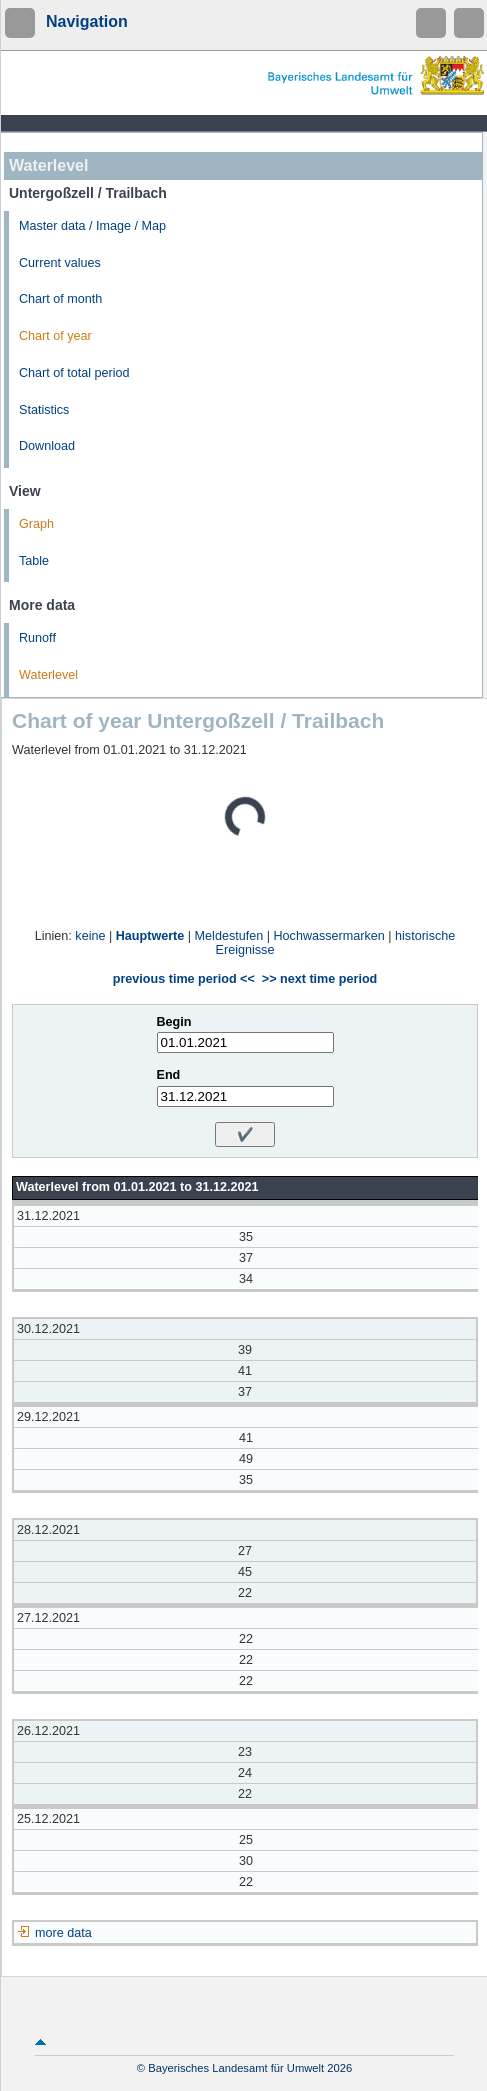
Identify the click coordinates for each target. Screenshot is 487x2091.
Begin (174, 1022)
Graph (36, 524)
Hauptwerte (150, 936)
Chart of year (55, 336)
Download (47, 446)
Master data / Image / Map (92, 226)
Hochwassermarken (328, 936)
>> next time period (319, 979)
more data (63, 1933)
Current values (60, 263)
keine (90, 936)
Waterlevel (48, 675)
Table (34, 561)
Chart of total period (74, 373)
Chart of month (60, 299)
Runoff (37, 638)
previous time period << (184, 979)
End (169, 1075)
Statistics (44, 410)
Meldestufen (229, 936)
